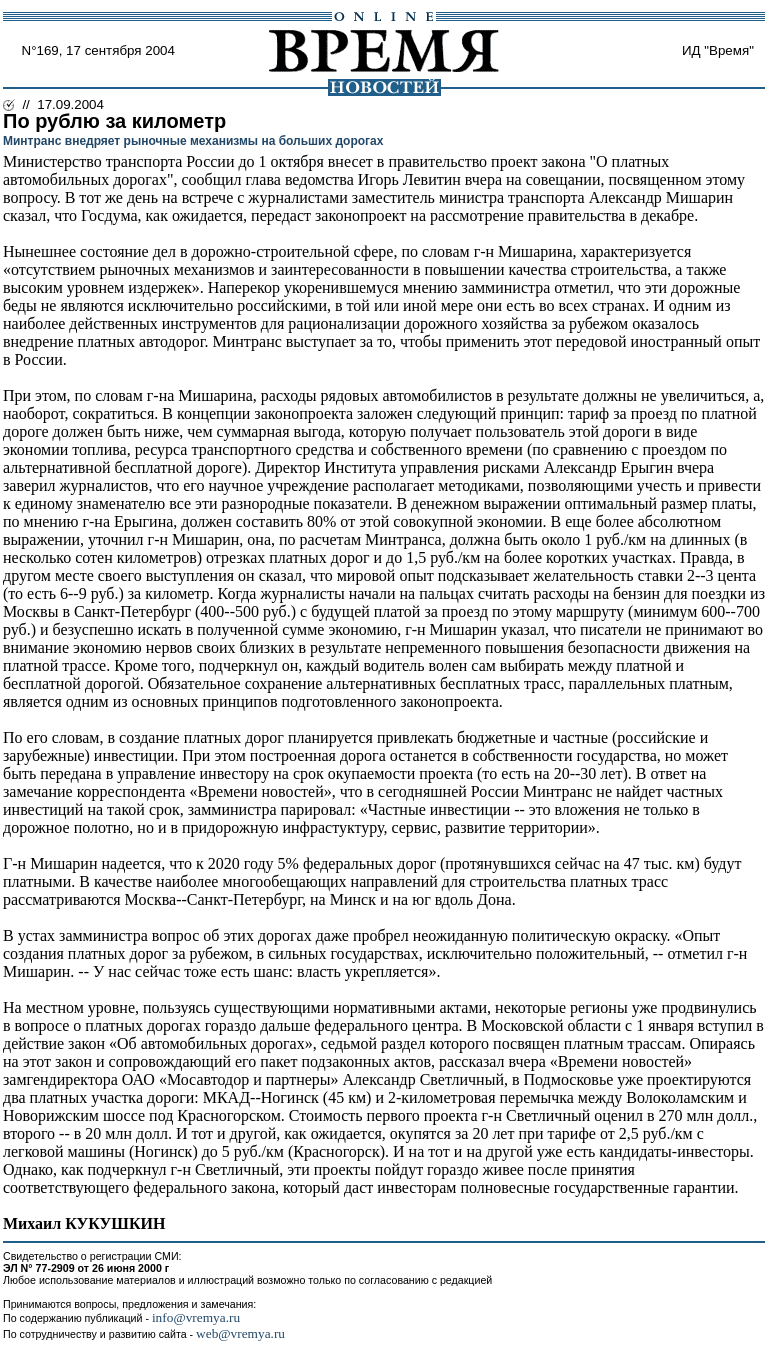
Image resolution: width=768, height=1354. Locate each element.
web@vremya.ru (240, 1333)
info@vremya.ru (196, 1317)
